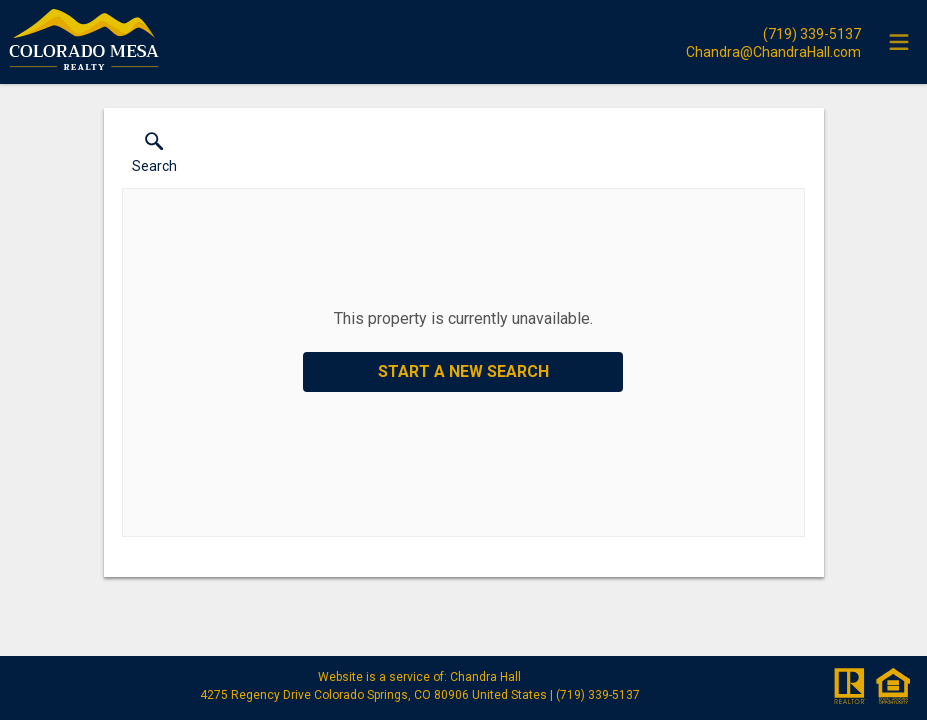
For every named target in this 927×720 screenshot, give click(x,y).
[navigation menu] (899, 42)
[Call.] (773, 33)
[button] (154, 157)
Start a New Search (463, 371)
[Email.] (773, 51)
